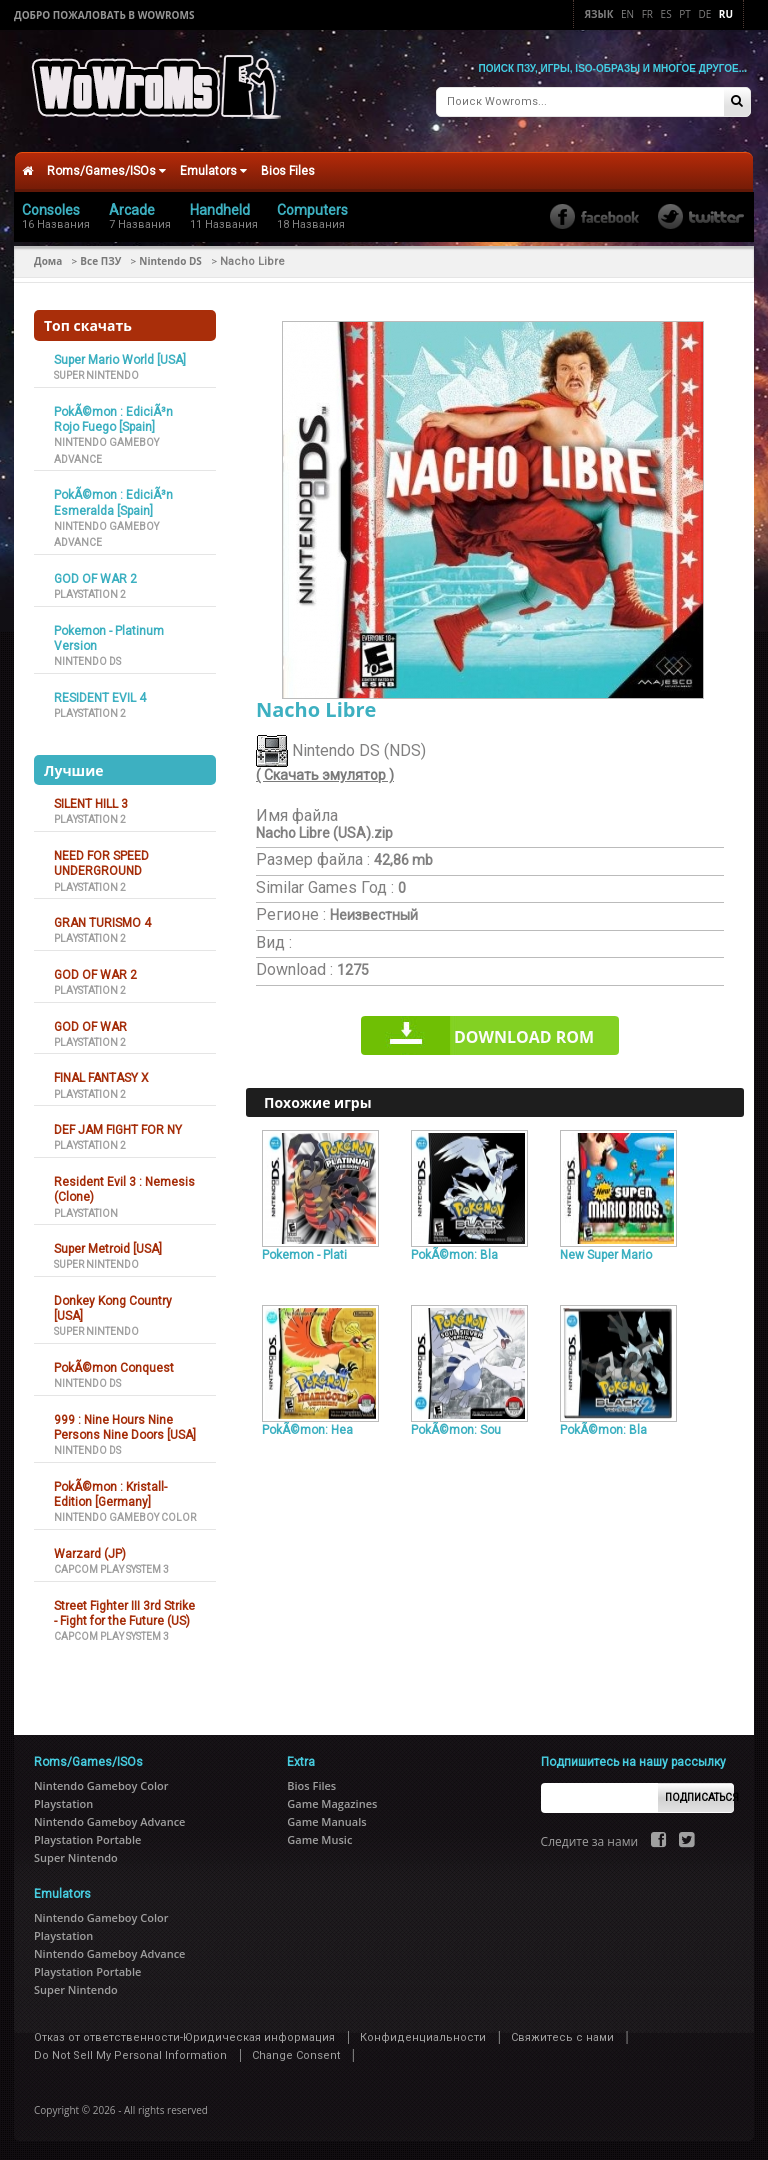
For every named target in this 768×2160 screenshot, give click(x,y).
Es (666, 14)
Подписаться (699, 1796)
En (627, 14)
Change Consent (296, 2054)
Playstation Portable (87, 1838)
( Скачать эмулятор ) (325, 775)
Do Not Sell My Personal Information (130, 2054)
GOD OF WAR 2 (95, 578)
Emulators (213, 170)
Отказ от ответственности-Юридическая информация (184, 2036)
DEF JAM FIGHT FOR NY (118, 1129)
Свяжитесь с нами (562, 2036)
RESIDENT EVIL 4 (100, 697)
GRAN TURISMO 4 (102, 922)
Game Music (319, 1838)
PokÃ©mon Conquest (114, 1367)
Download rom (524, 1036)
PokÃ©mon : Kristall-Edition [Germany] (110, 1493)
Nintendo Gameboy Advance (109, 1820)
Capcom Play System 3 (111, 1568)
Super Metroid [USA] (108, 1248)
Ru (726, 14)
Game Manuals (326, 1820)
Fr (647, 14)
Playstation (86, 1212)
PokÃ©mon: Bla (454, 1254)
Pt (685, 14)
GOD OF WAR (90, 1026)
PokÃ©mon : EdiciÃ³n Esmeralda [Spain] (113, 501)
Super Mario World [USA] (120, 359)
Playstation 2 (90, 593)
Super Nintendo (96, 374)
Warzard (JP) (90, 1553)
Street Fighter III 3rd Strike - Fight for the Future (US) (124, 1612)
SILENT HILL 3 (91, 803)
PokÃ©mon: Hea (307, 1429)
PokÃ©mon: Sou (456, 1429)
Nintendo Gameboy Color (125, 1517)
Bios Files (288, 170)
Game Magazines (332, 1802)
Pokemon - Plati (304, 1254)
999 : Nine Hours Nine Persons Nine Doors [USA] (125, 1426)
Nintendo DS (170, 260)
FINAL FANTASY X (101, 1077)
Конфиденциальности (423, 2036)
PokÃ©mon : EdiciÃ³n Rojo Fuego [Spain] (113, 418)
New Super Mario (606, 1254)
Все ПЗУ (100, 260)
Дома (48, 260)
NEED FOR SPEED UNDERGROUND (101, 862)
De (704, 14)
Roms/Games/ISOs (106, 170)
